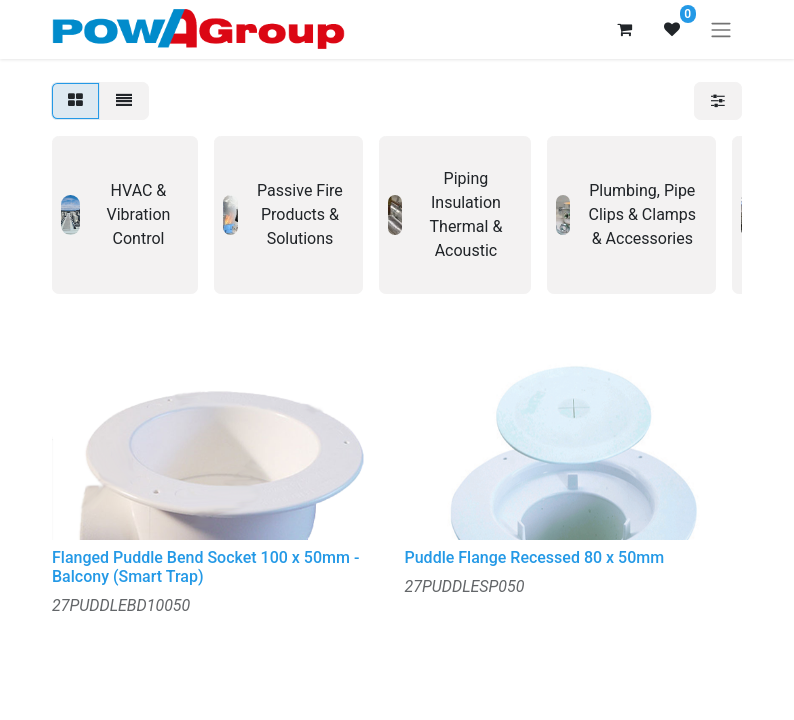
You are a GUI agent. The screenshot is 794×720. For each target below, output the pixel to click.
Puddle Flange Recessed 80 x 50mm (535, 557)
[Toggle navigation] (721, 29)
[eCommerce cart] (624, 29)
